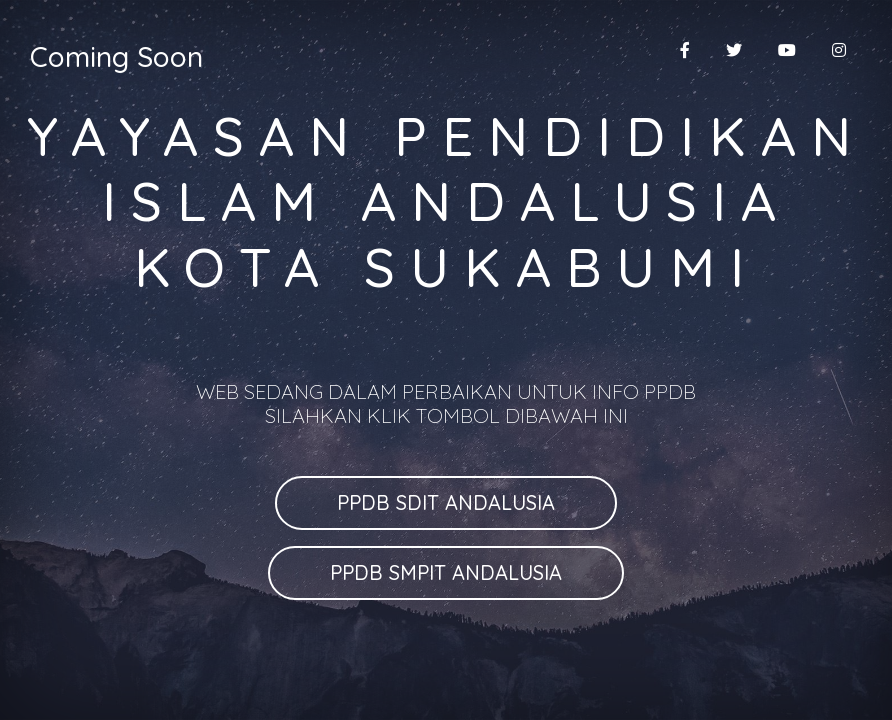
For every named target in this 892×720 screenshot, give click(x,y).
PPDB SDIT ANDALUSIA (446, 502)
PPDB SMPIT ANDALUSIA (446, 572)
